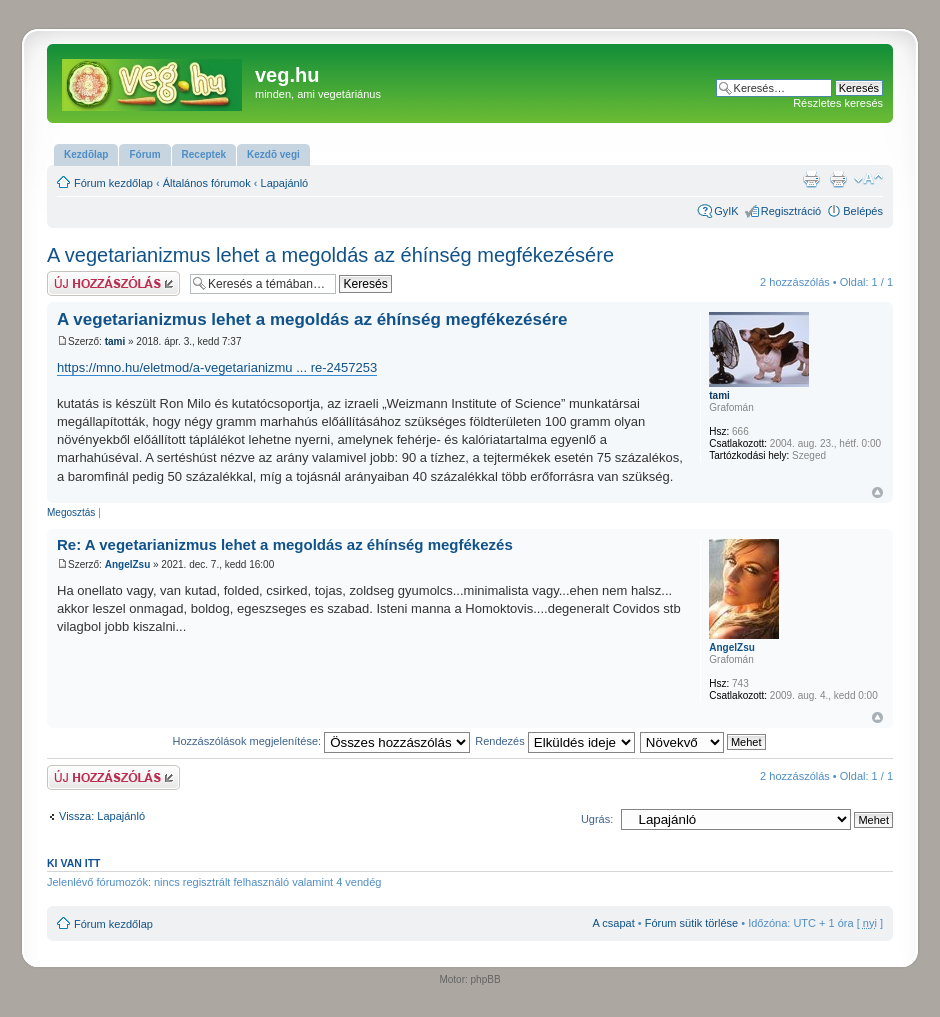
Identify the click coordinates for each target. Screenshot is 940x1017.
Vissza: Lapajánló (102, 816)
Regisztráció (791, 211)
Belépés (863, 211)
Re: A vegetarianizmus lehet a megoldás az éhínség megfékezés (285, 544)
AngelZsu (128, 564)
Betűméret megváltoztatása (868, 179)
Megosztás (71, 512)
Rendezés (555, 741)
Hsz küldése (113, 283)
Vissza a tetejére (877, 492)
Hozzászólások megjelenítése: (322, 741)
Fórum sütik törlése (692, 923)
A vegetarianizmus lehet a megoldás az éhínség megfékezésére (330, 255)
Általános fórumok (207, 183)
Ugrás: (597, 819)
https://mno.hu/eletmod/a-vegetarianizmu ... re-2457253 (217, 367)
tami (115, 341)
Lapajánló (285, 183)
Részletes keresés (838, 103)
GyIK (726, 211)
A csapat (614, 923)
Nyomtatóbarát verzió (838, 179)
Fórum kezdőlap (113, 183)
